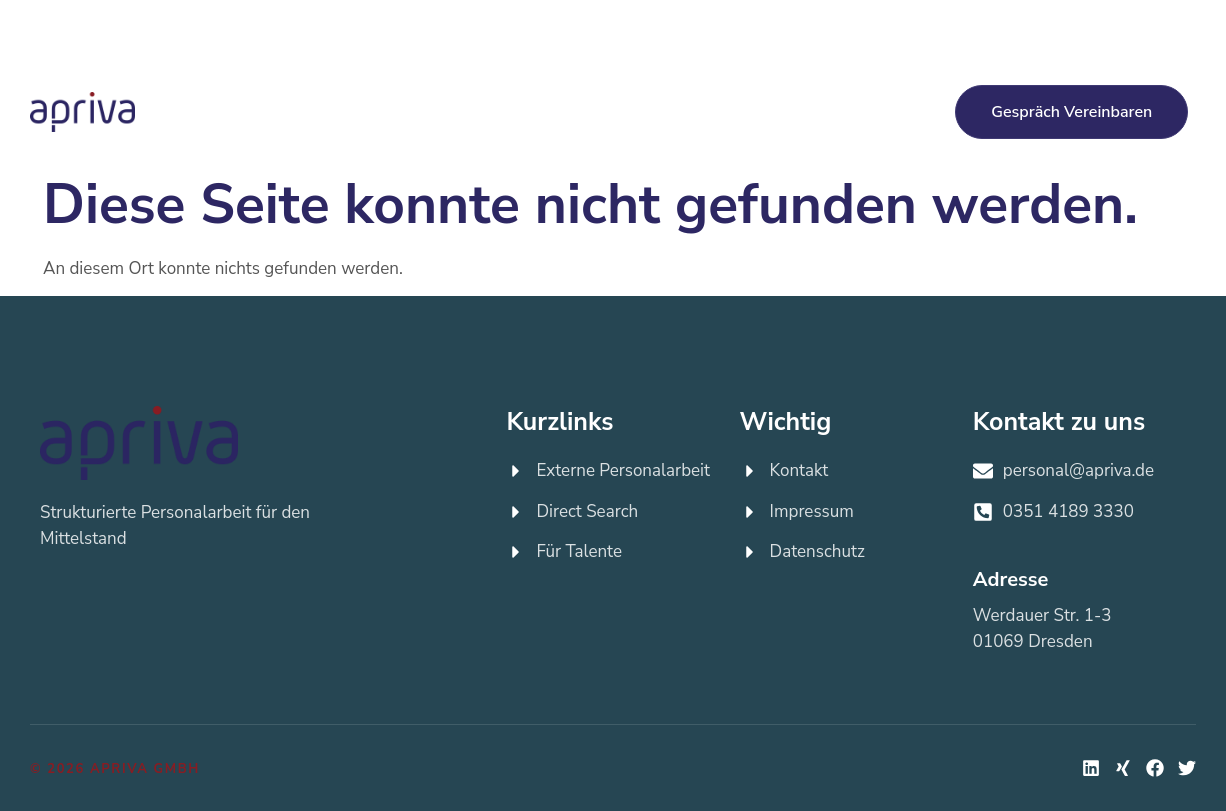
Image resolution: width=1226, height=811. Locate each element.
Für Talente (680, 87)
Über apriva (358, 136)
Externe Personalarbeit (383, 88)
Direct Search (545, 88)
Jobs (784, 88)
